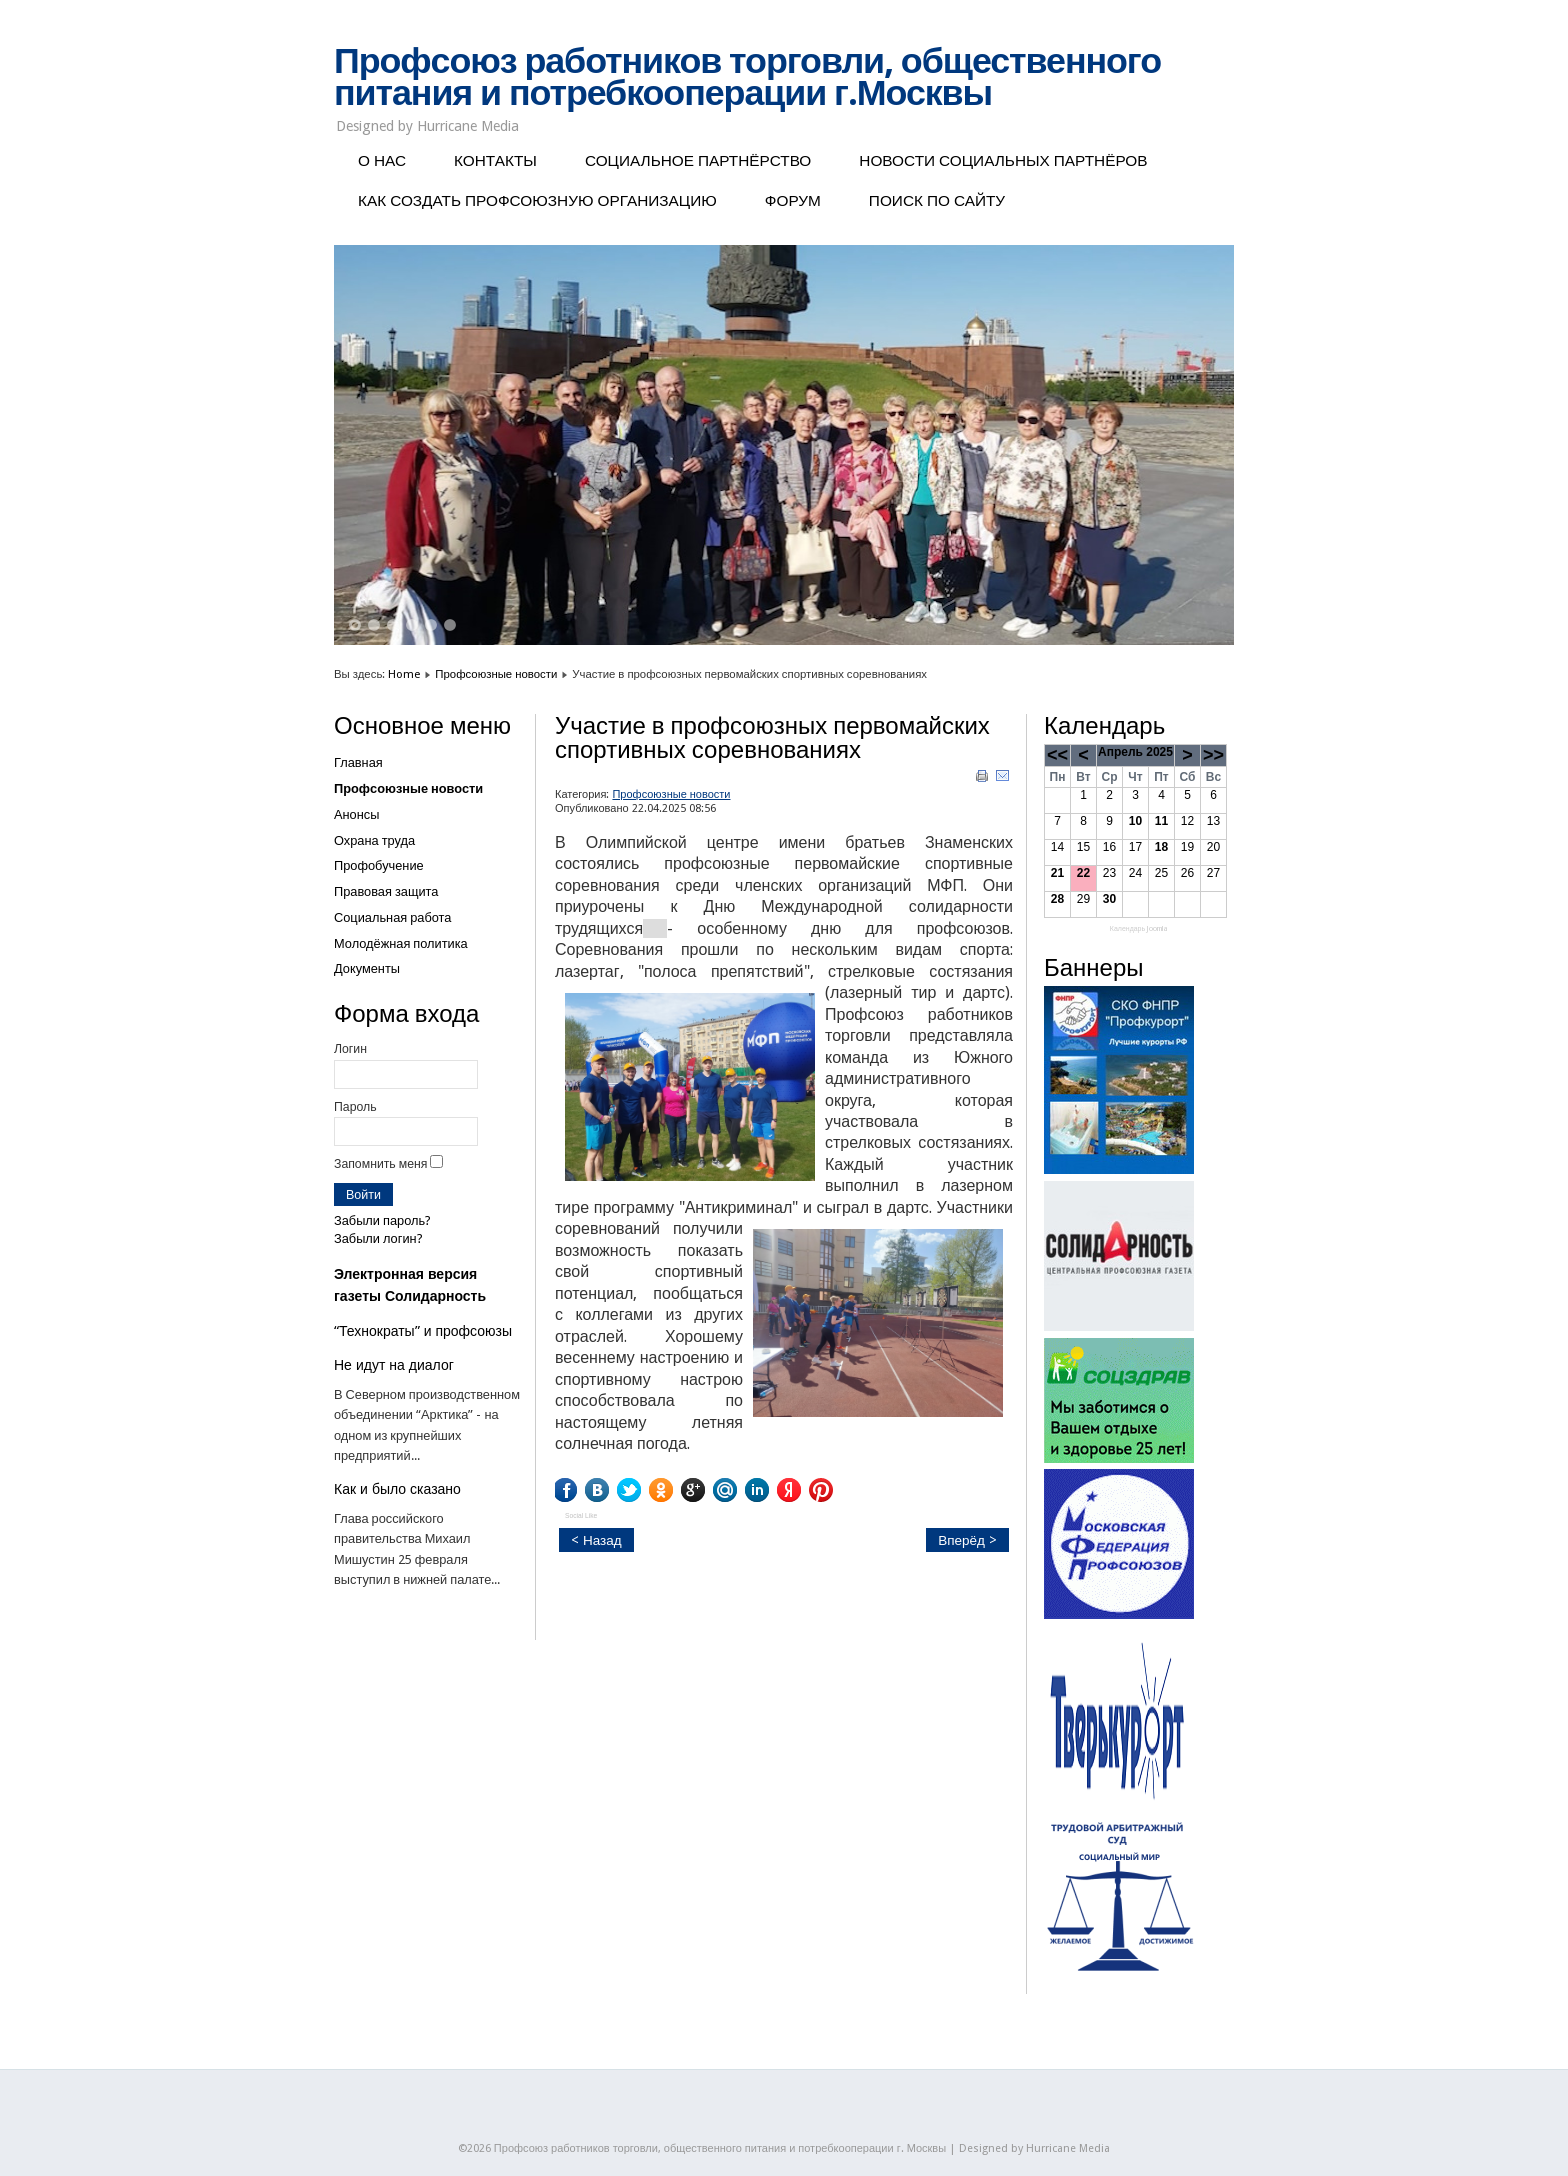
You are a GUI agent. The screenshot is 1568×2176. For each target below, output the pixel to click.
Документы (367, 968)
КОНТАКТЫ (495, 161)
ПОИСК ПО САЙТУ (937, 201)
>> (1213, 755)
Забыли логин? (378, 1238)
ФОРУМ (793, 201)
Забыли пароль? (382, 1220)
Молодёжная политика (401, 943)
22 (1083, 873)
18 (1161, 847)
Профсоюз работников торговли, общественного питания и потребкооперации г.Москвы (747, 77)
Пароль (355, 1107)
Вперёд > (967, 1540)
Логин (350, 1049)
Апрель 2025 (1135, 752)
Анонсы (356, 814)
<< (1057, 755)
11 (1161, 821)
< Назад (596, 1540)
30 (1109, 899)
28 (1057, 899)
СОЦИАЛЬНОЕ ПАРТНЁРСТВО (698, 161)
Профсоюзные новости (496, 674)
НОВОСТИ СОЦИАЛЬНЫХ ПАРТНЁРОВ (1003, 161)
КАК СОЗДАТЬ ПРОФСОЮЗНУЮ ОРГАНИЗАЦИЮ (537, 201)
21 (1057, 873)
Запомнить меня (380, 1164)
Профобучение (379, 865)
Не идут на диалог (394, 1365)
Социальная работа (392, 917)
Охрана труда (374, 840)
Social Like (581, 1515)
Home (404, 674)
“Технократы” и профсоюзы (423, 1331)
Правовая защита (386, 891)
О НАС (382, 161)
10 (1135, 821)
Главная (358, 762)
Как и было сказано (397, 1489)
